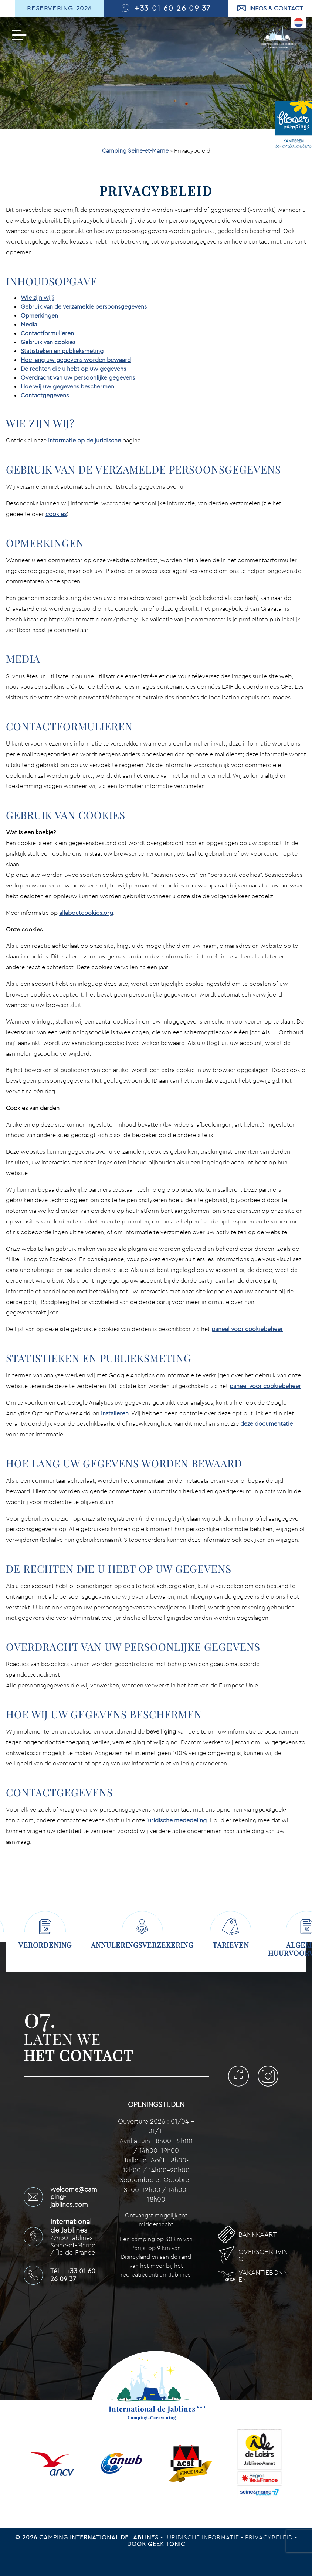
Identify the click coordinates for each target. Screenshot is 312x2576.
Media (29, 324)
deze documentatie (266, 1423)
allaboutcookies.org (86, 912)
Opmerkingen (39, 315)
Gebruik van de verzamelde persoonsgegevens (84, 306)
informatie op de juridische (84, 440)
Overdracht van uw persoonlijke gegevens (78, 377)
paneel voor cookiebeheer (247, 1329)
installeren (115, 1413)
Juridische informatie (203, 2530)
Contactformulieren (47, 333)
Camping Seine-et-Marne (135, 150)
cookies (56, 513)
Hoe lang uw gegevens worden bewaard (76, 359)
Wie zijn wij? (37, 297)
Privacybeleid (270, 2530)
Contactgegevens (45, 395)
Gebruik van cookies (48, 342)
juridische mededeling (176, 1820)
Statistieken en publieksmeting (62, 350)
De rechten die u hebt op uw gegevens (73, 368)
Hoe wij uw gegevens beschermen (67, 386)
